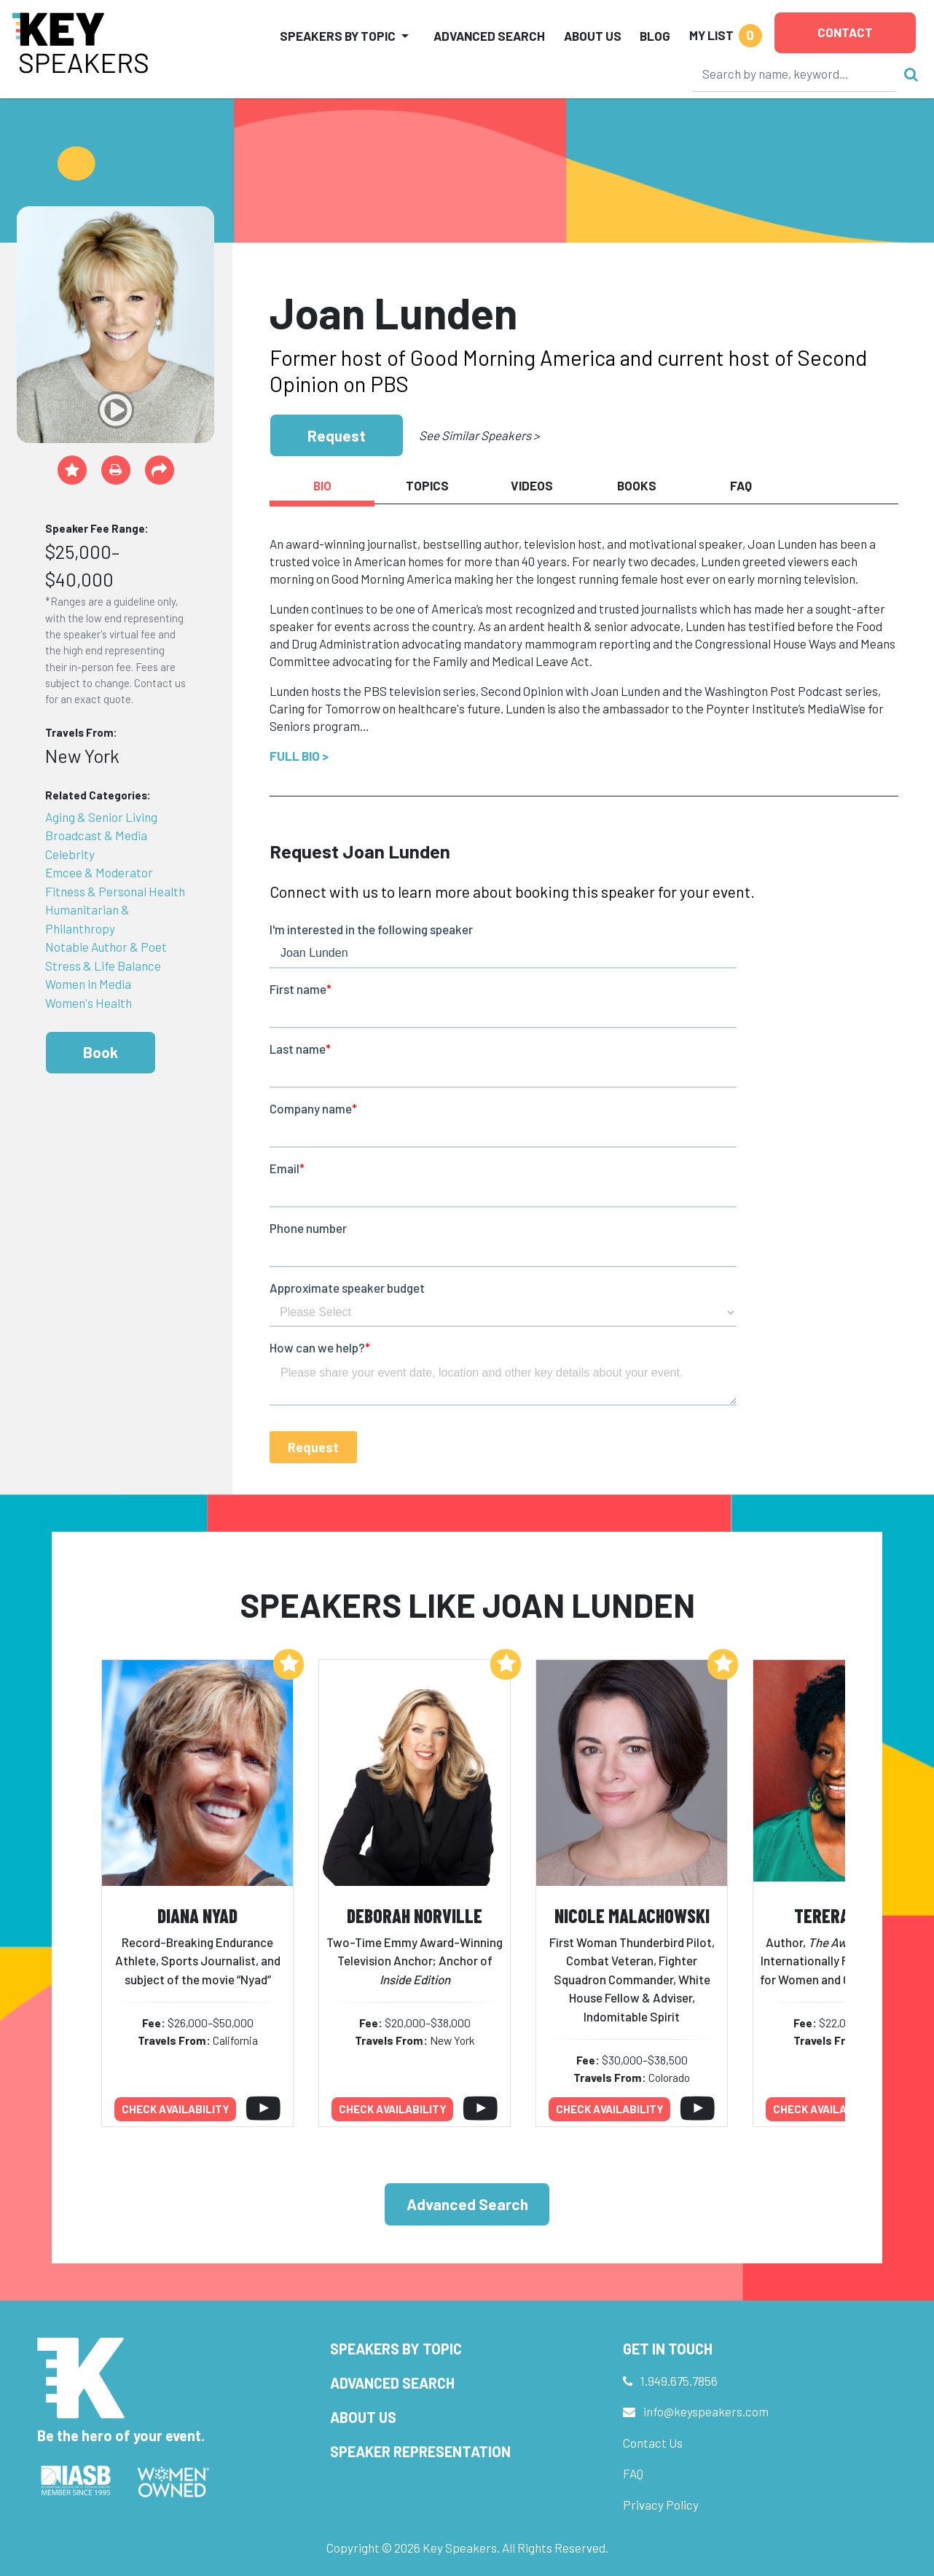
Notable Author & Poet (106, 946)
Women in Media (88, 983)
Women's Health (88, 1002)
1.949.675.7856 (679, 2380)
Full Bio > (299, 755)
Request (336, 435)
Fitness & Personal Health (115, 891)
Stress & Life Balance (103, 965)
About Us (592, 35)
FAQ (633, 2473)
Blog (655, 35)
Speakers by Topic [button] (338, 35)
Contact (845, 32)
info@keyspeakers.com (706, 2411)
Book (100, 1052)
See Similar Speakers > (479, 435)
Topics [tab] (427, 485)
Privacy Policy (661, 2504)
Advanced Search (489, 35)
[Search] (795, 73)
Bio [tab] (322, 485)
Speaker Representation (420, 2451)
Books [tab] (636, 485)
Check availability (175, 2108)
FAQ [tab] (741, 485)
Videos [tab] (532, 485)
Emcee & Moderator (99, 872)
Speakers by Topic (396, 2348)
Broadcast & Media (96, 835)
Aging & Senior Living (101, 817)
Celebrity (70, 854)
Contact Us (653, 2442)
